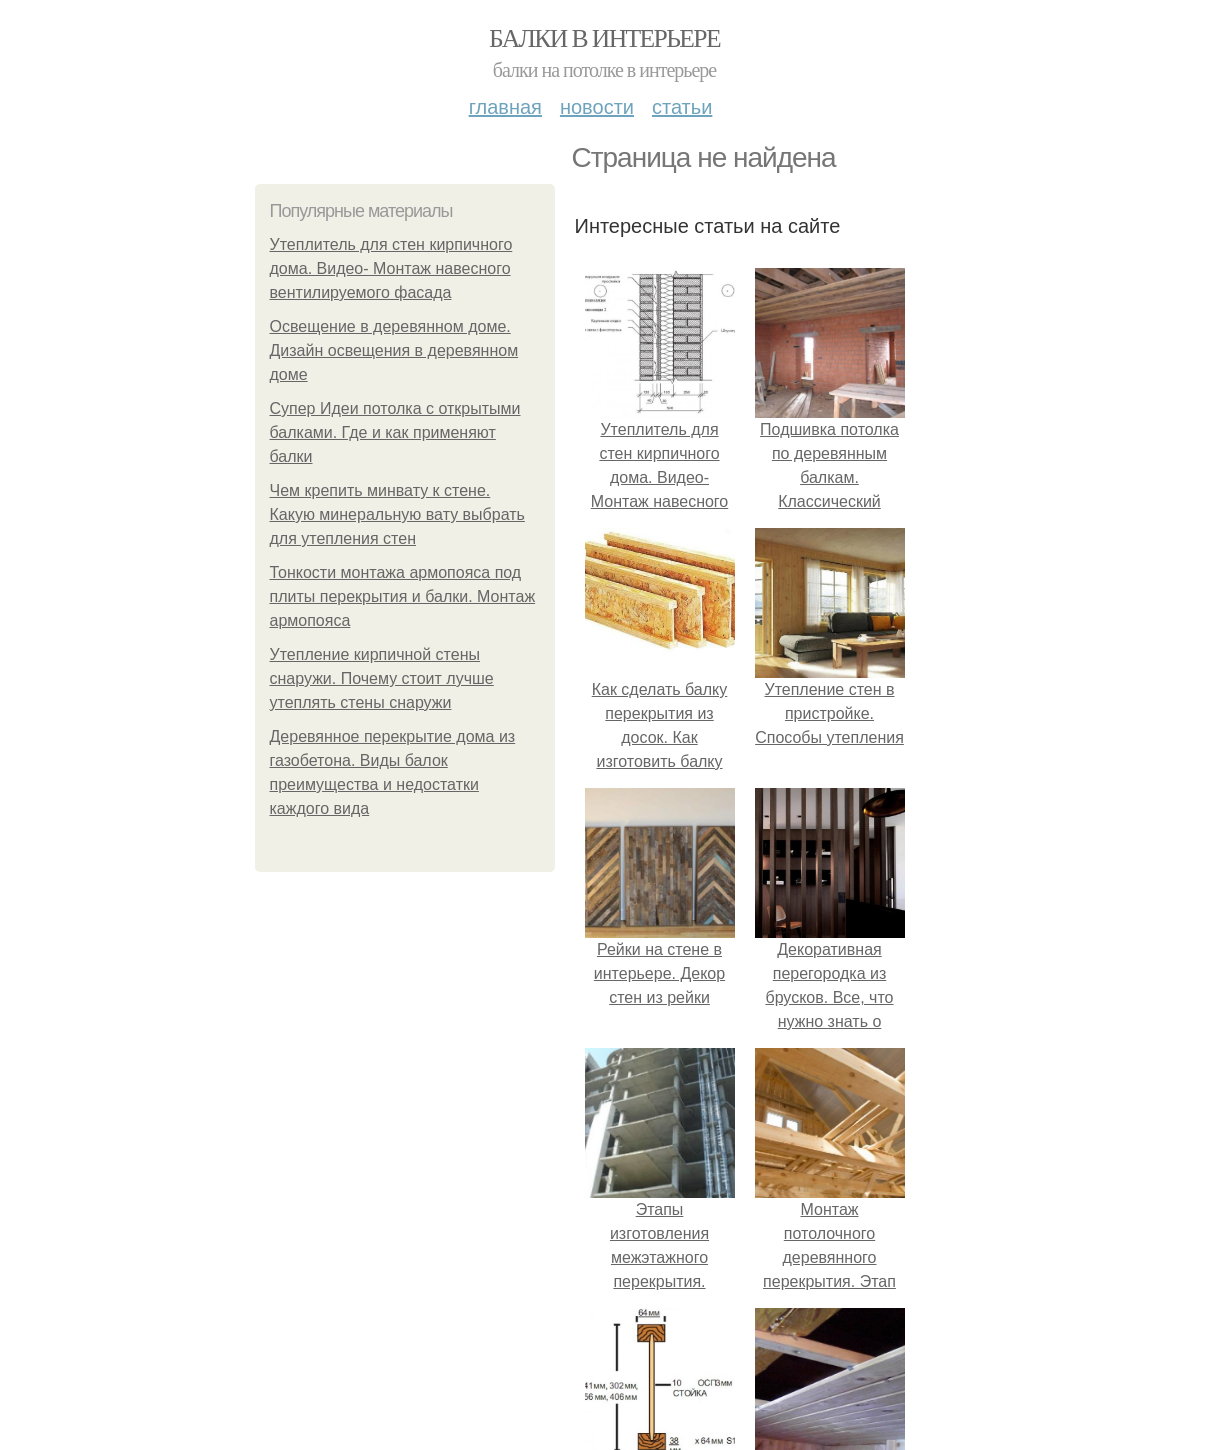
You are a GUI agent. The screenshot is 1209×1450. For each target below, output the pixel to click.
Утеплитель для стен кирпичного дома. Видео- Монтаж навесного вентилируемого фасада (391, 268)
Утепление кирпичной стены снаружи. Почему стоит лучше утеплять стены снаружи (382, 678)
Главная (505, 107)
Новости (597, 107)
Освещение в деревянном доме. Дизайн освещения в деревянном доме (394, 350)
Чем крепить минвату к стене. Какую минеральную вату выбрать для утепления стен (397, 514)
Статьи (682, 107)
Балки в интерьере (604, 38)
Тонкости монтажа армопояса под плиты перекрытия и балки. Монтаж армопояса (403, 596)
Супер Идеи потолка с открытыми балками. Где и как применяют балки (395, 432)
